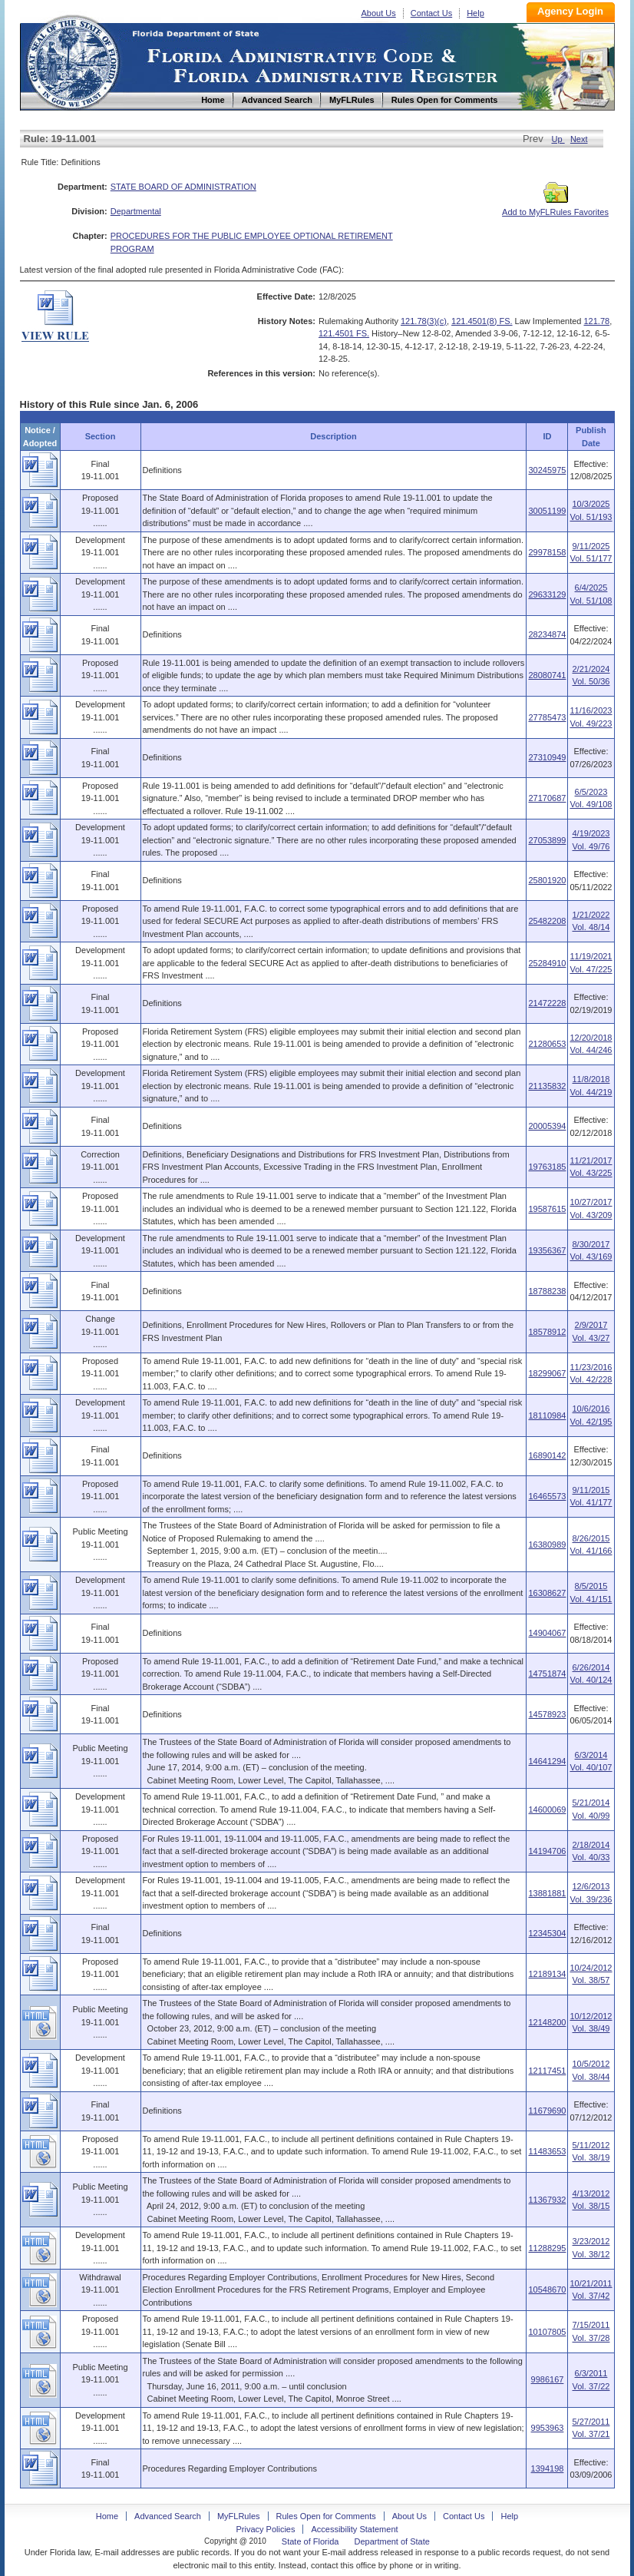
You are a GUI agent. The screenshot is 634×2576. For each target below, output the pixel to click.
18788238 (547, 1291)
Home (72, 60)
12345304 (547, 1933)
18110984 (547, 1415)
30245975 (547, 470)
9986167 (547, 2379)
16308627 (547, 1593)
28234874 (547, 634)
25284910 (547, 963)
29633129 (547, 594)
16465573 (547, 1496)
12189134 (547, 1973)
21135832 (547, 1086)
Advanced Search (167, 2516)
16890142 (547, 1455)
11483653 (547, 2151)
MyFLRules (238, 2516)
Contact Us (431, 13)
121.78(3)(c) (424, 321)
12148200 (547, 2022)
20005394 (547, 1126)
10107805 (547, 2331)
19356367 (547, 1250)
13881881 (547, 1893)
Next (579, 139)
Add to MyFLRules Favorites (555, 207)
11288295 (547, 2248)
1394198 (547, 2468)
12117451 (547, 2070)
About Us (379, 13)
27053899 (547, 840)
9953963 (547, 2427)
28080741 (547, 675)
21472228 (547, 1003)
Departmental (136, 211)
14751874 (547, 1673)
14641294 (547, 1761)
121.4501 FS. (344, 333)
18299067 (547, 1373)
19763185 (547, 1166)
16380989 (547, 1544)
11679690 (547, 2110)
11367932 (547, 2199)
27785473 (547, 717)
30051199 (547, 510)
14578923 (547, 1714)
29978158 (547, 552)
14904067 (547, 1632)
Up (558, 139)
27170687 (547, 798)
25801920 (547, 880)
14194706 (547, 1851)
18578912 (547, 1331)
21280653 (547, 1043)
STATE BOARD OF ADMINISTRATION (183, 186)
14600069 (547, 1809)
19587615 (547, 1209)
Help (475, 13)
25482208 (547, 920)
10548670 (547, 2289)
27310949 (547, 757)
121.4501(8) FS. (482, 321)
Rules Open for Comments (326, 2516)
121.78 (596, 321)
